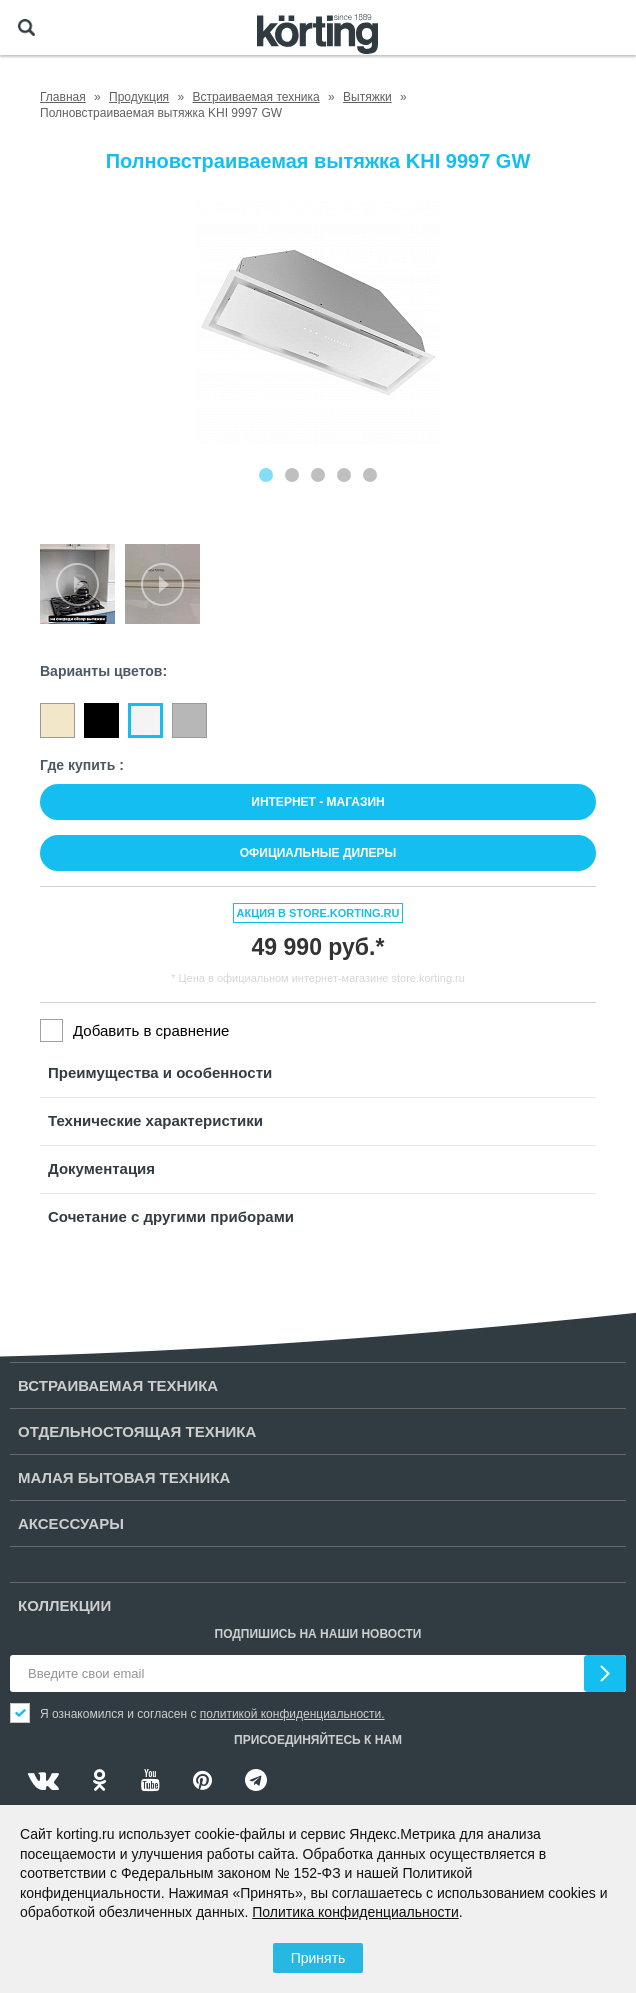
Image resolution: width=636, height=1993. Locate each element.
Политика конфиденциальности (355, 1912)
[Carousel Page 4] (344, 475)
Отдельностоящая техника (137, 1431)
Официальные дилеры (318, 853)
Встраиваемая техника (118, 1385)
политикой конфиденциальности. (292, 1714)
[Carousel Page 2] (292, 475)
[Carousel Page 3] (318, 475)
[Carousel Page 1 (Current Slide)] (266, 475)
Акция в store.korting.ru (318, 913)
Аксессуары (71, 1523)
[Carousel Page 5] (370, 475)
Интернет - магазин (317, 802)
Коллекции (64, 1605)
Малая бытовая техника (124, 1477)
